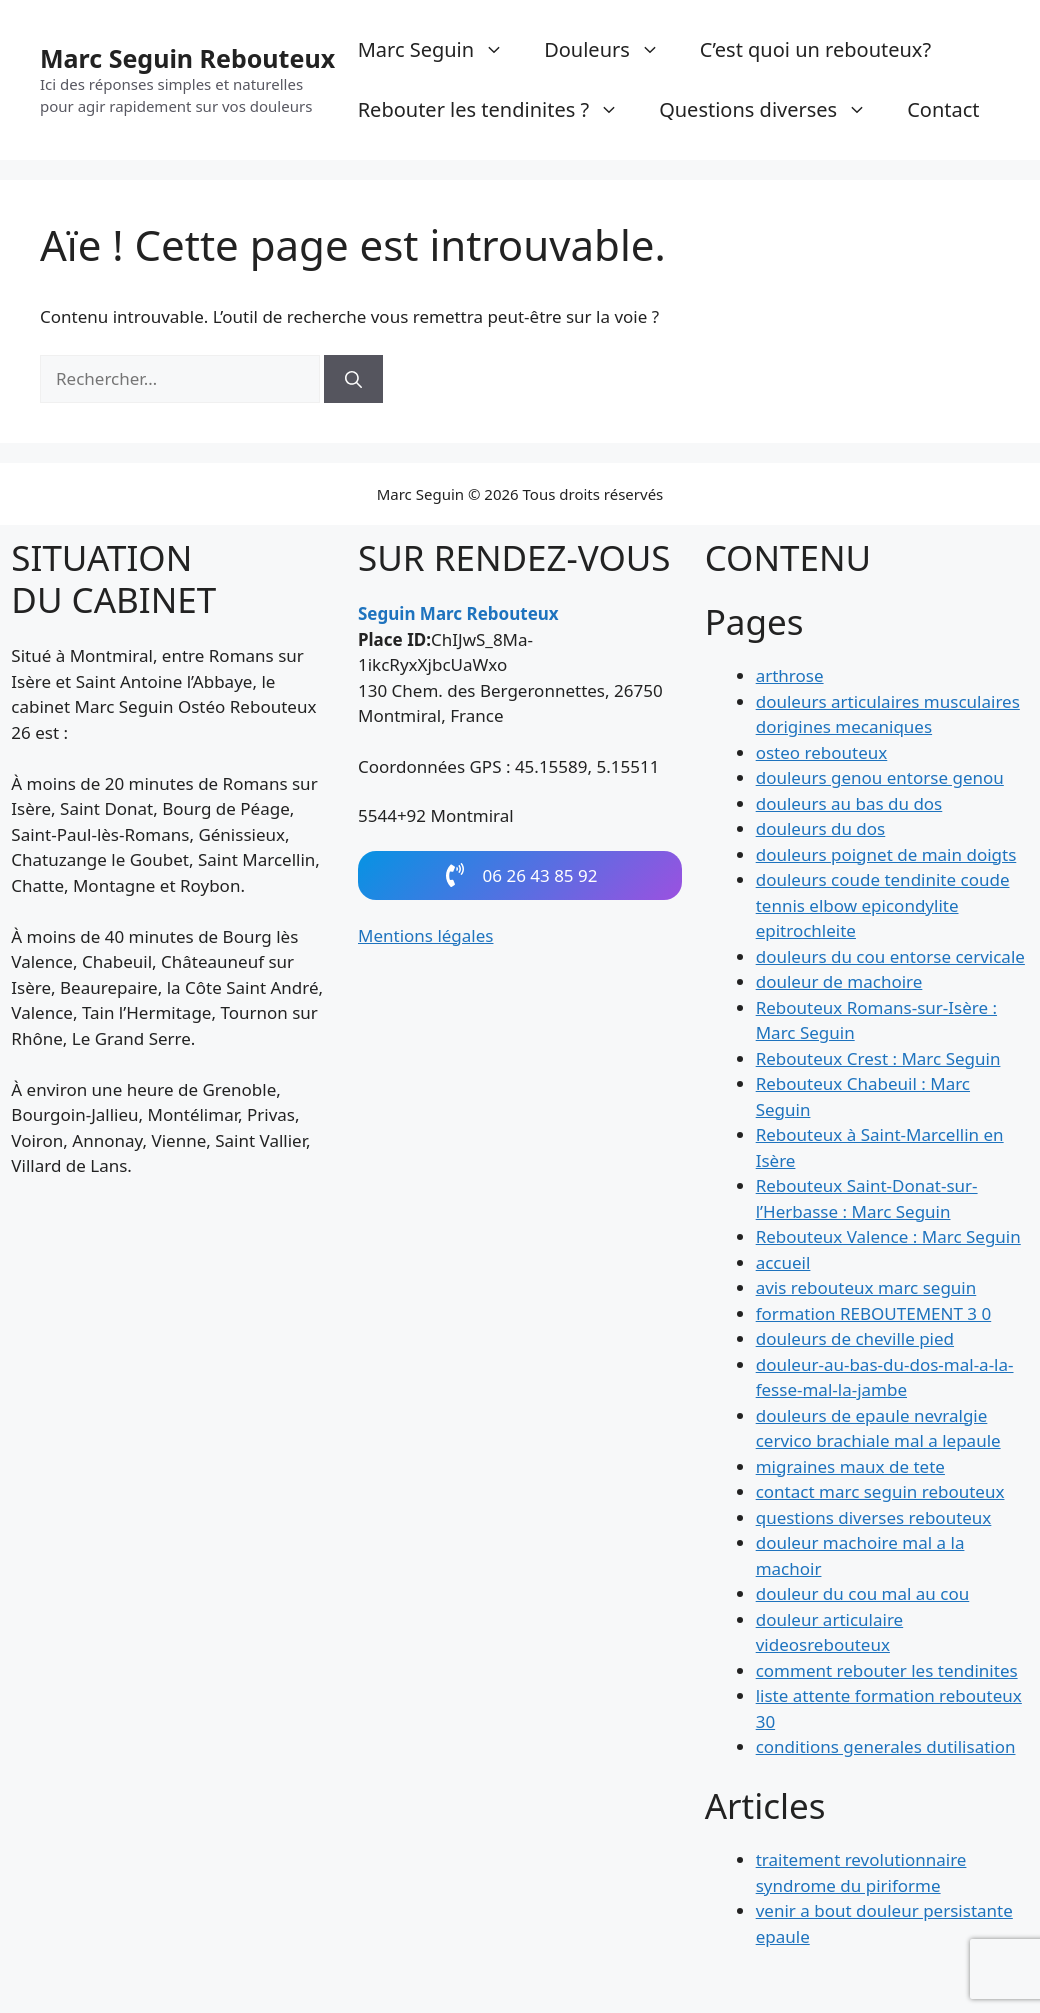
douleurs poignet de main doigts (886, 856)
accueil (783, 1264)
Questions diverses (773, 110)
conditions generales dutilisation (886, 1748)
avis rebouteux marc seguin (866, 1289)
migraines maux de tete (850, 1468)
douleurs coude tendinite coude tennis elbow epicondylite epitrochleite (883, 907)
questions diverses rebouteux (874, 1519)
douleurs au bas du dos (849, 805)
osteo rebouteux (822, 754)
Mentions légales (426, 941)
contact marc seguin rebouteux (880, 1493)
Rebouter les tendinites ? (498, 110)
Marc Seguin (441, 50)
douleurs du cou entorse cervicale (890, 958)
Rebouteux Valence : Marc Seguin (888, 1238)
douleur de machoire (839, 983)
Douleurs (612, 50)
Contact (943, 109)
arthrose (790, 677)
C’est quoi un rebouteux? (815, 49)
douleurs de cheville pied (855, 1340)
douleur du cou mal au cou (863, 1595)
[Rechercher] (353, 379)
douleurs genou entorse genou (880, 779)
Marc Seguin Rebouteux (187, 58)
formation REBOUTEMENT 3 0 (874, 1315)
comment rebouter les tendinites (887, 1672)
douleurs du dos (821, 830)
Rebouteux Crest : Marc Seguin (878, 1060)
